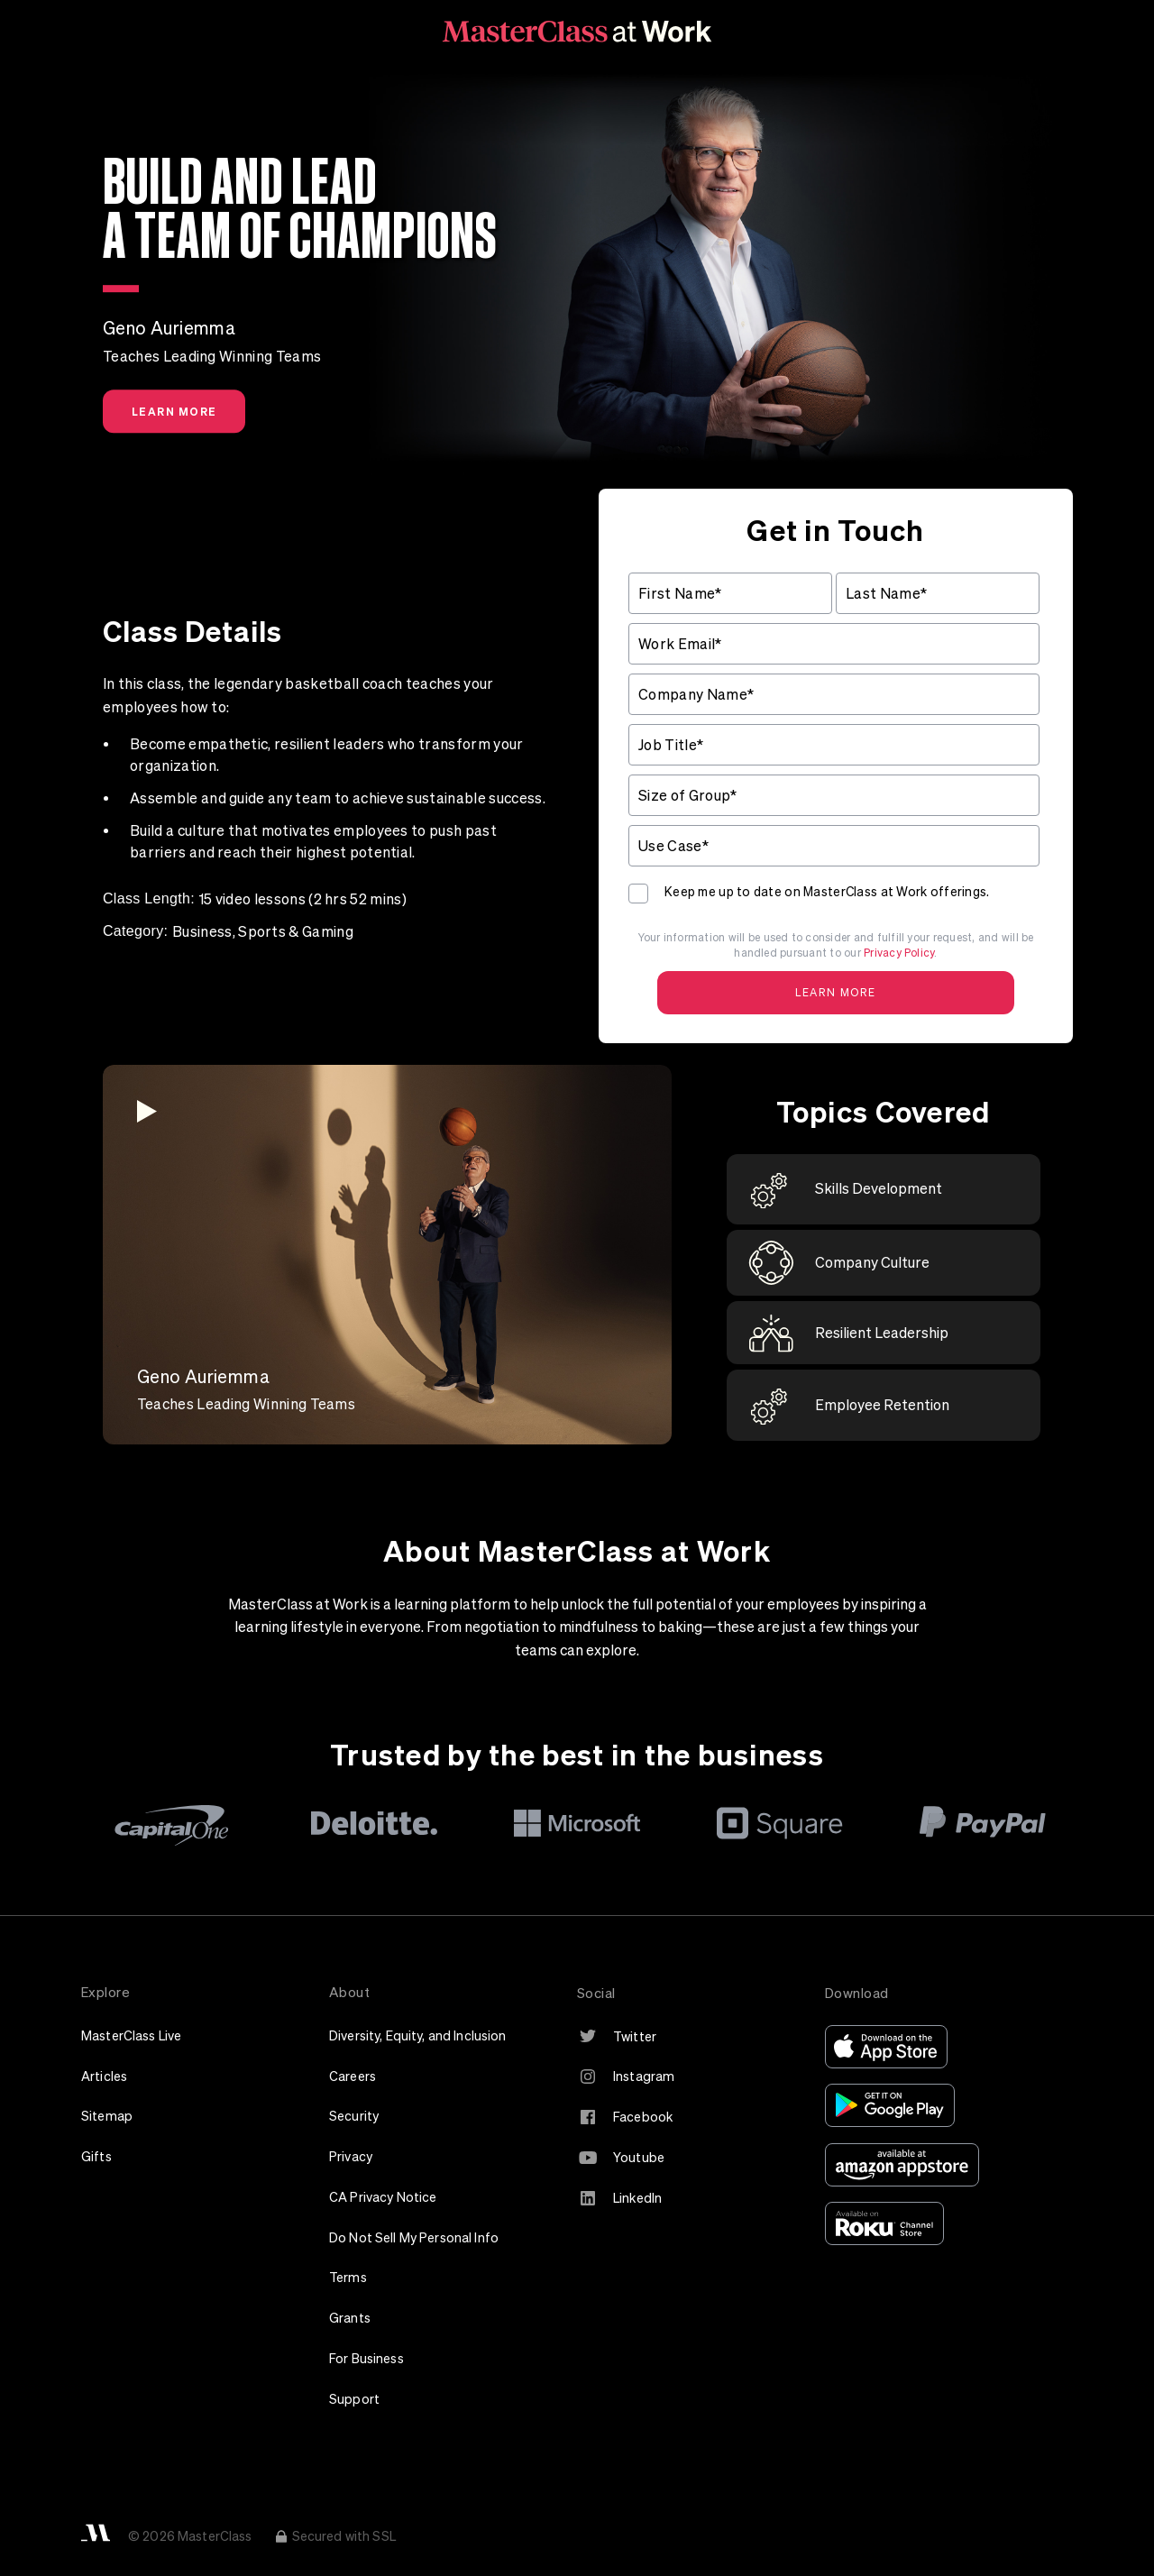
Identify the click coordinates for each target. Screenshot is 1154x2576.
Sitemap (107, 2115)
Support (354, 2398)
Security (354, 2115)
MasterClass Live (131, 2035)
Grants (350, 2317)
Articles (104, 2076)
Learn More (174, 411)
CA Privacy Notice (382, 2197)
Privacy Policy (899, 952)
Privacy (350, 2156)
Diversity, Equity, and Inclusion (418, 2035)
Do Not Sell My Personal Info (414, 2237)
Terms (348, 2277)
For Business (366, 2358)
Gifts (96, 2156)
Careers (352, 2076)
